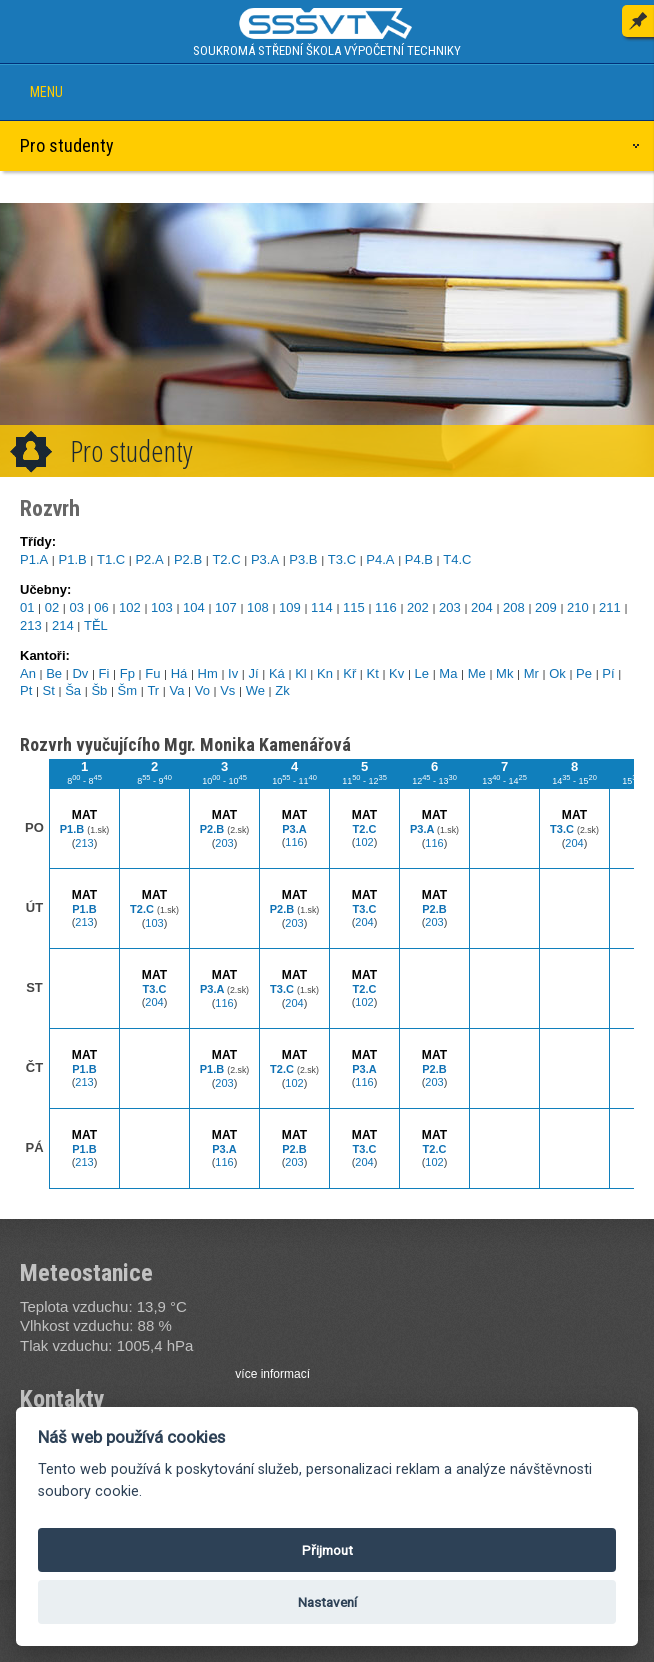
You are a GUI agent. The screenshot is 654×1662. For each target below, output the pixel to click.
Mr (531, 673)
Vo (202, 690)
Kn (325, 673)
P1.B (72, 559)
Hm (208, 673)
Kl (301, 673)
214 (63, 625)
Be (54, 673)
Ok (557, 673)
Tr (153, 690)
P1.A (34, 559)
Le (422, 673)
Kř (349, 673)
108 (258, 607)
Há (179, 673)
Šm (128, 690)
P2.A (149, 559)
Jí (254, 673)
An (28, 673)
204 (482, 607)
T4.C (457, 559)
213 (31, 625)
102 (130, 607)
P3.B (303, 559)
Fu (152, 673)
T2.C (226, 559)
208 (514, 607)
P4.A (380, 559)
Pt (26, 690)
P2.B (188, 559)
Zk (282, 690)
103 (162, 607)
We (255, 690)
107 (226, 607)
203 (450, 607)
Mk (504, 673)
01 (27, 607)
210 (578, 607)
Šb (99, 690)
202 (418, 607)
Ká (277, 673)
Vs (227, 690)
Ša (73, 690)
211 (610, 607)
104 (194, 607)
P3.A (265, 559)
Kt (373, 673)
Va (176, 690)
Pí (608, 673)
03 (77, 607)
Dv (80, 673)
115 (354, 607)
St (49, 690)
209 (546, 607)
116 (386, 607)
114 (322, 607)
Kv (396, 673)
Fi (104, 673)
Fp (127, 673)
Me (477, 673)
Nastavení (327, 1602)
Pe (584, 673)
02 (52, 607)
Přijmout (327, 1550)
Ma (448, 673)
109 (290, 607)
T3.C (342, 559)
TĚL (96, 625)
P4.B (419, 559)
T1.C (111, 559)
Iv (233, 673)
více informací (272, 1374)
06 (101, 607)
